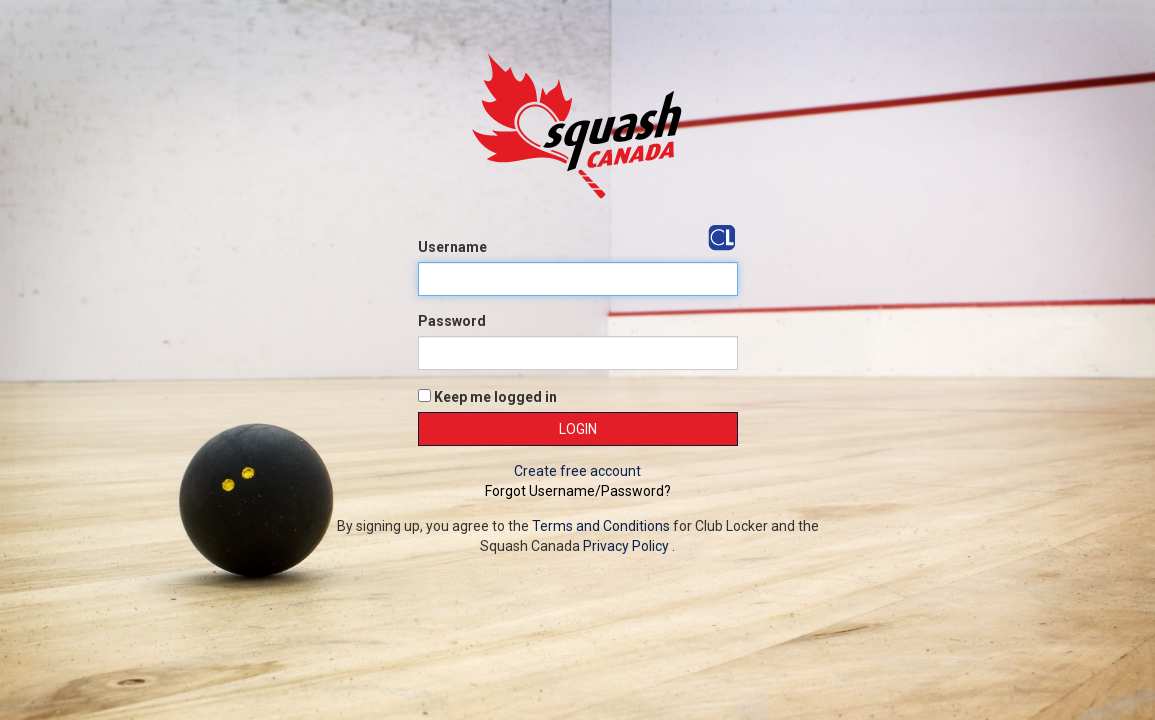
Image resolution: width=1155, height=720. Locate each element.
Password (452, 321)
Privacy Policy (626, 546)
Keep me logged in (487, 397)
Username (452, 247)
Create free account (577, 471)
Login (578, 429)
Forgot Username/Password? (578, 491)
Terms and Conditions (601, 526)
